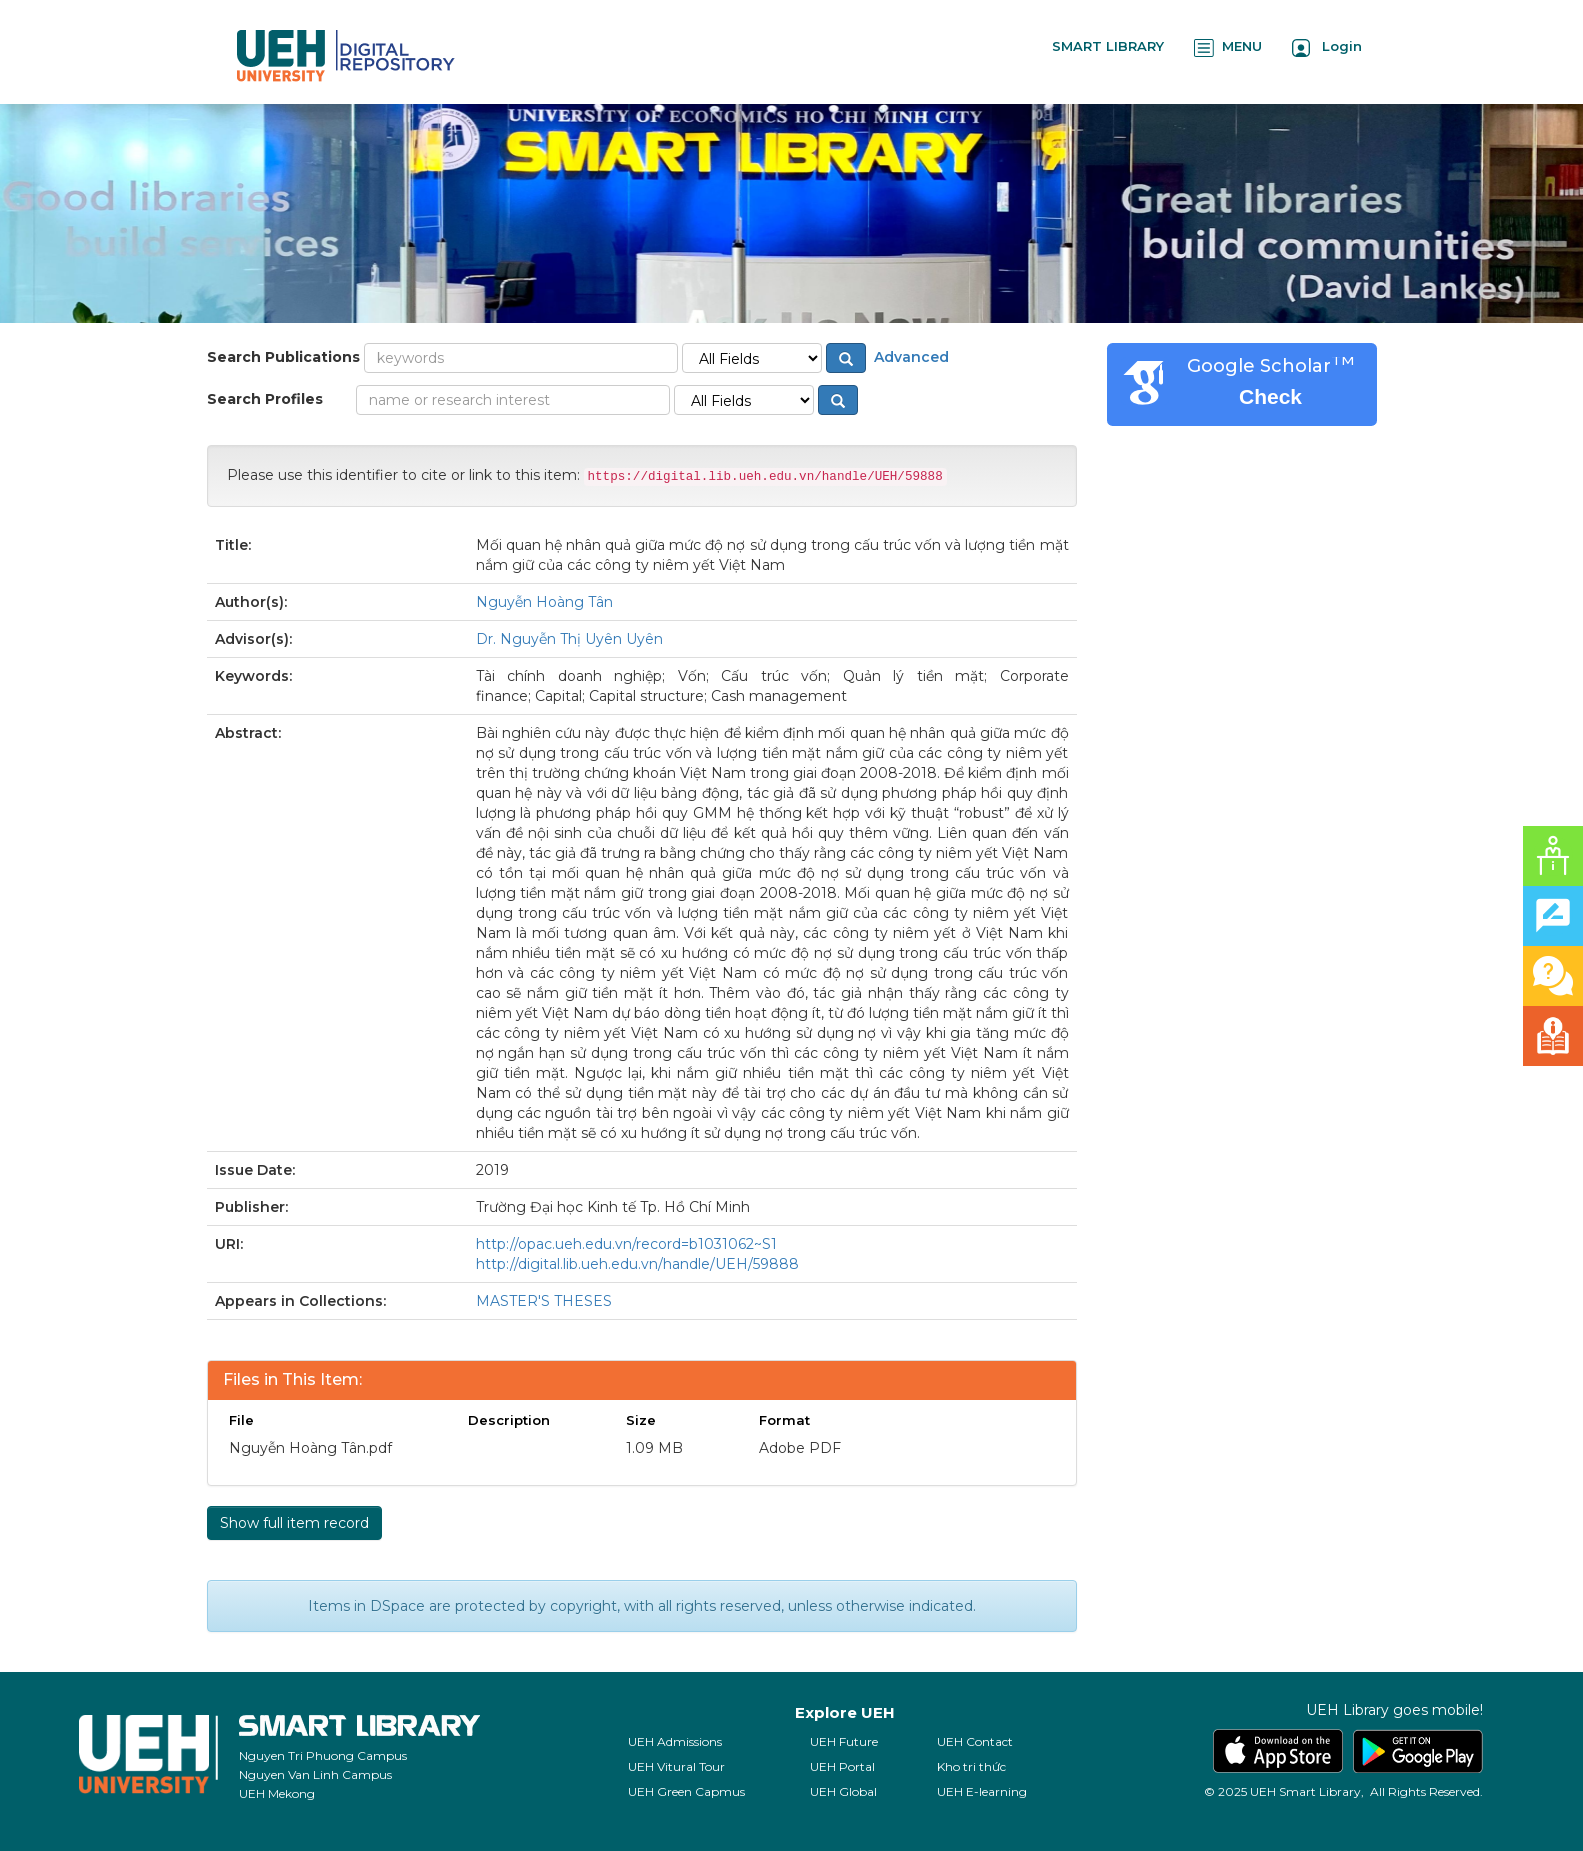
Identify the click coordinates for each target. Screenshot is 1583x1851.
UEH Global (843, 1791)
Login (1327, 47)
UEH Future (844, 1741)
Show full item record (294, 1523)
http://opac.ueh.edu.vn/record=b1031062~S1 (626, 1244)
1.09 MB (654, 1448)
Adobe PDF (800, 1448)
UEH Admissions (675, 1741)
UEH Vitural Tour (676, 1766)
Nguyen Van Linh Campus (315, 1774)
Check (1270, 396)
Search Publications (283, 357)
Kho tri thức (971, 1766)
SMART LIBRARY (1108, 46)
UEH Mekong (277, 1793)
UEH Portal (842, 1766)
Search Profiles (265, 399)
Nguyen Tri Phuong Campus (323, 1755)
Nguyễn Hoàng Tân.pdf (310, 1448)
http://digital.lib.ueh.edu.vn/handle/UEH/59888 (637, 1264)
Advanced (909, 357)
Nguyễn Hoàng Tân (544, 602)
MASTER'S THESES (544, 1301)
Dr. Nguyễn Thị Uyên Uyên (569, 639)
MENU (1228, 47)
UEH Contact (975, 1741)
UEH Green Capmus (686, 1791)
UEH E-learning (982, 1791)
